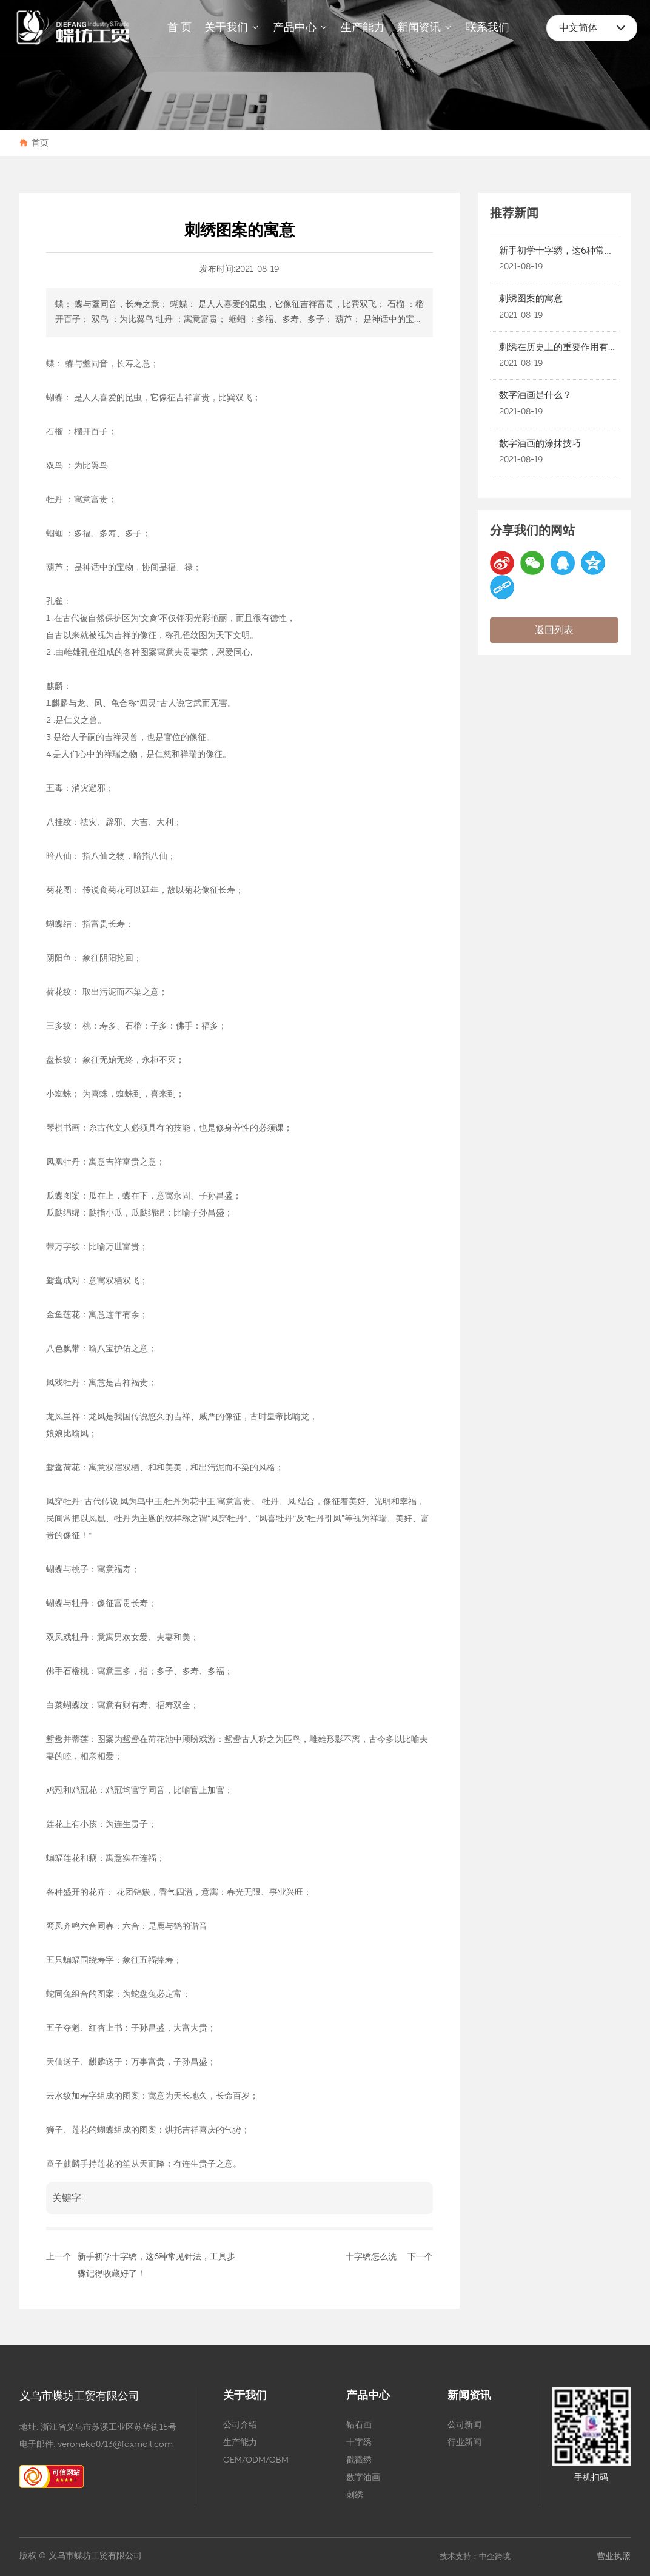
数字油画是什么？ (535, 395)
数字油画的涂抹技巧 (540, 444)
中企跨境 (495, 2556)
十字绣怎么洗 (371, 2257)
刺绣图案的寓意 (531, 299)
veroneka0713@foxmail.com (115, 2444)
